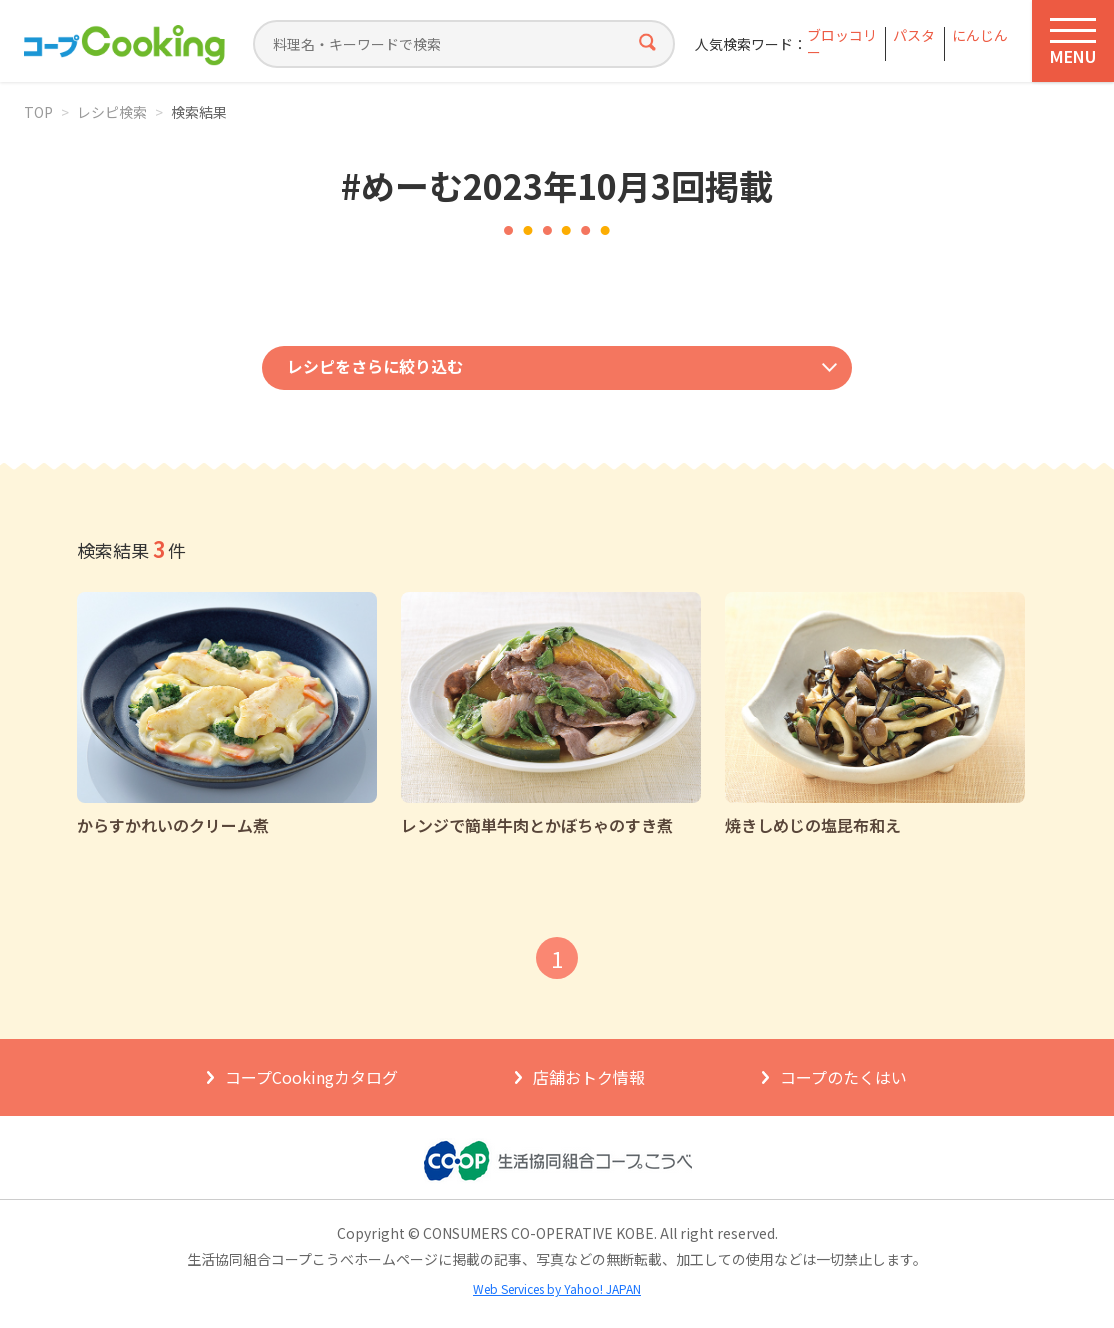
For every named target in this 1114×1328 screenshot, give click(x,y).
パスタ (914, 36)
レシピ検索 (112, 112)
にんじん (980, 36)
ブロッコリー (842, 44)
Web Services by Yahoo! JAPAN (557, 1288)
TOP (38, 112)
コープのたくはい (843, 1077)
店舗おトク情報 (589, 1077)
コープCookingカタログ (311, 1077)
